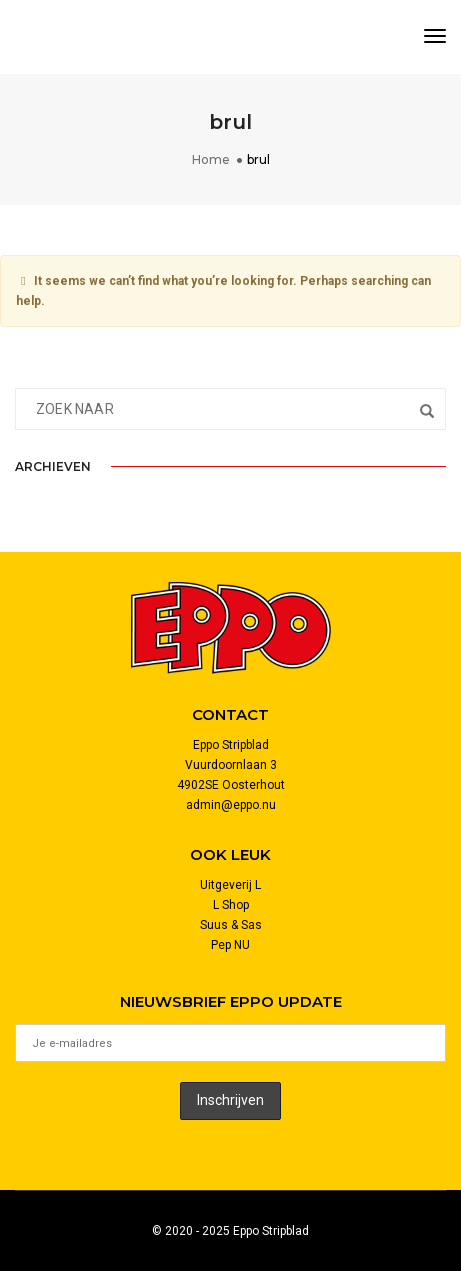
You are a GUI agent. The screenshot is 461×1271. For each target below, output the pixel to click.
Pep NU (230, 945)
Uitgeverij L (230, 885)
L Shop (231, 905)
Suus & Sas (231, 925)
